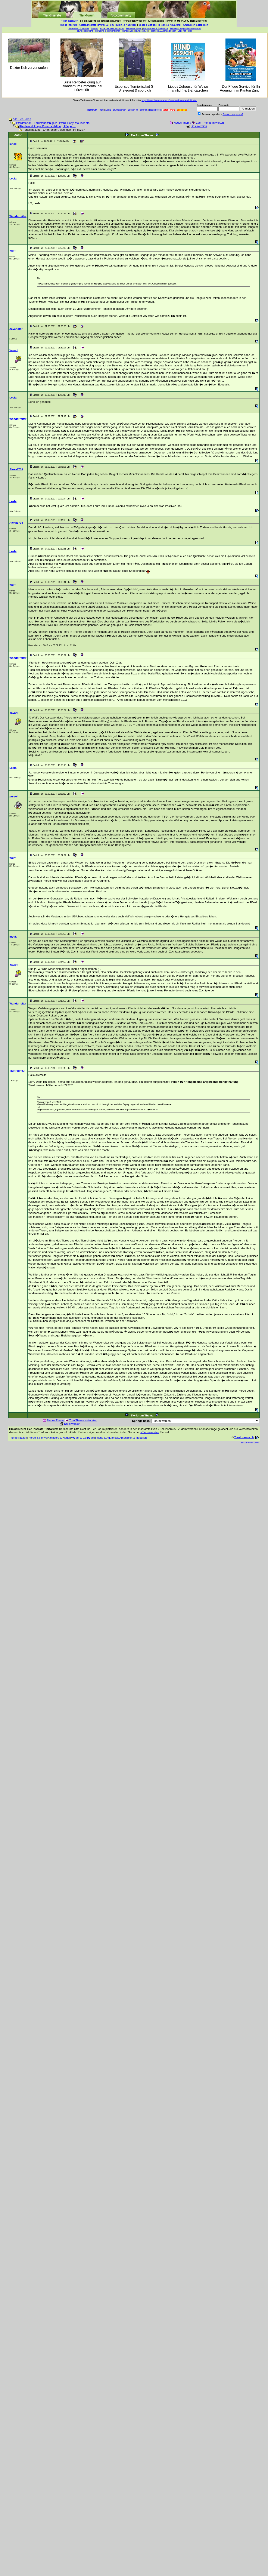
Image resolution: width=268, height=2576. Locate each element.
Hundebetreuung (85, 31)
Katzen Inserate (87, 25)
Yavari (13, 350)
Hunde (13, 1437)
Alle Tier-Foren (22, 119)
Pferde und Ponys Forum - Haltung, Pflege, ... (47, 126)
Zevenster (15, 328)
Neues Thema (182, 122)
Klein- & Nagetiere (126, 25)
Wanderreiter (18, 216)
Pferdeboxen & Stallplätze (155, 28)
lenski (13, 143)
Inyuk (13, 936)
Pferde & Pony (106, 25)
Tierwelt (94, 28)
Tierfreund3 (17, 1070)
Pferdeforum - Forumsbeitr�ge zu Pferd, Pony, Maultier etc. (53, 122)
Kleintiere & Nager (59, 1437)
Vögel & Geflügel (147, 25)
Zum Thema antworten (210, 122)
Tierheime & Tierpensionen (107, 31)
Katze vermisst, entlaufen (112, 28)
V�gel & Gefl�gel (82, 1437)
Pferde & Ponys (37, 1437)
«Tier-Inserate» (69, 20)
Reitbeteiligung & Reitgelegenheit (185, 28)
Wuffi (12, 250)
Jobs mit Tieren (185, 31)
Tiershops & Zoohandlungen (162, 31)
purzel (13, 796)
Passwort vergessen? (232, 114)
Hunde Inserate (68, 25)
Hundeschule (141, 31)
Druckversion (199, 126)
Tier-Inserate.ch (244, 1437)
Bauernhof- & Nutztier (78, 28)
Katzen (22, 1437)
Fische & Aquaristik (170, 25)
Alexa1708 (16, 469)
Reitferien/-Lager (133, 28)
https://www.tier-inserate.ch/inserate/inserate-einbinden (169, 100)
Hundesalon (127, 31)
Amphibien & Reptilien (195, 25)
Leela (12, 178)
